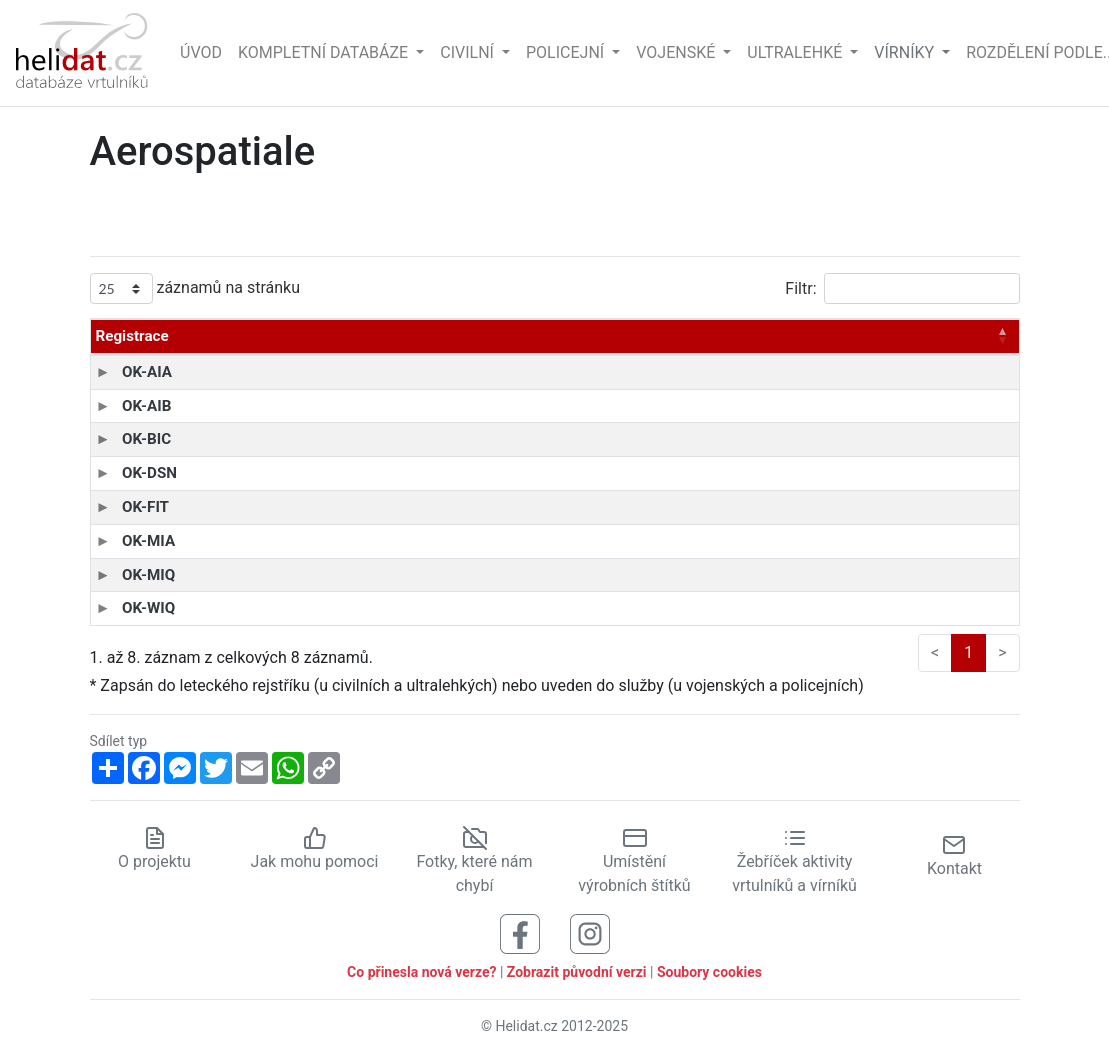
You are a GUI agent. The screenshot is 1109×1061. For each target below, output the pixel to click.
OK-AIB (120, 406)
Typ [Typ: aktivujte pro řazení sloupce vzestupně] (218, 336)
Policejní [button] (567, 52)
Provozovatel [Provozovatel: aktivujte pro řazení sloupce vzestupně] (495, 336)
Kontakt (954, 855)
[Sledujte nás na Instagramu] (590, 932)
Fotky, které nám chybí (474, 861)
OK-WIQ (122, 608)
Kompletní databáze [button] (325, 52)
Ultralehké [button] (796, 52)
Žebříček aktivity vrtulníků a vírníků (794, 861)
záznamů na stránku (195, 288)
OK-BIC (120, 439)
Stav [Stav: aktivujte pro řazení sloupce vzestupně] (973, 336)
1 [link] (968, 652)
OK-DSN (123, 473)
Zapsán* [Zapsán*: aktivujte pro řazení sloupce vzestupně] (893, 336)
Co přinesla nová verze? (421, 972)
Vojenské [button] (677, 52)
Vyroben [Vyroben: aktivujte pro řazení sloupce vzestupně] (680, 336)
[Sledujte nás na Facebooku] (520, 932)
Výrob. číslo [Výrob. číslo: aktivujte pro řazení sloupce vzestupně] (786, 336)
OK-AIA (121, 372)
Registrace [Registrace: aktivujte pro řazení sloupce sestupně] (132, 336)
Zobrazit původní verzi (577, 972)
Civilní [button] (469, 52)
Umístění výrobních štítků (634, 861)
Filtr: (902, 288)
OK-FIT (119, 507)
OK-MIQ (122, 575)
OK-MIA (122, 541)
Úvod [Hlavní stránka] (201, 52)
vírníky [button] (906, 52)
